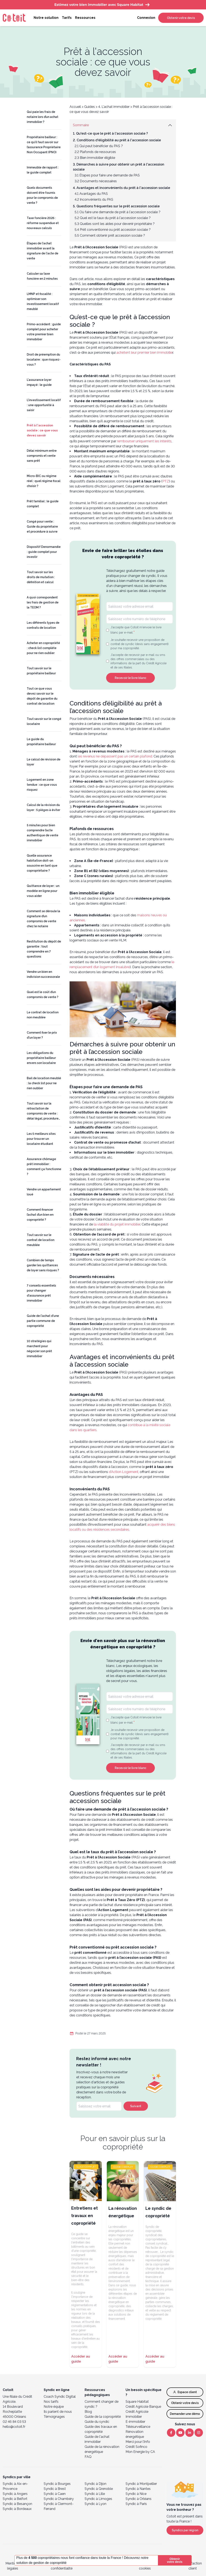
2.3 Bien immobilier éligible (95, 158)
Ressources (85, 18)
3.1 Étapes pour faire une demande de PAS (107, 175)
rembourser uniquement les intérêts (144, 441)
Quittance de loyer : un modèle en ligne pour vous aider (43, 891)
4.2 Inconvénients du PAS (94, 199)
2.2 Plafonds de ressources (95, 152)
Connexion (146, 18)
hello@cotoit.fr (14, 2427)
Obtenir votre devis (181, 17)
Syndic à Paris (136, 2504)
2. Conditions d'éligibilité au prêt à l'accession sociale (117, 140)
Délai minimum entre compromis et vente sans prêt (42, 455)
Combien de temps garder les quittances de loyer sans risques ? (43, 1265)
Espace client (185, 2392)
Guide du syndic (97, 2422)
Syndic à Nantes (138, 2489)
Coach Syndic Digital (60, 2397)
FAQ (88, 2457)
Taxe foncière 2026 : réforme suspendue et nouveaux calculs (43, 223)
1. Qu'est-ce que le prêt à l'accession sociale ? (110, 133)
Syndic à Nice (136, 2494)
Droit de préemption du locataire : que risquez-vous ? (44, 359)
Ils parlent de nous (58, 2412)
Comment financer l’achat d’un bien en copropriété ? (40, 1214)
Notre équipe (54, 2407)
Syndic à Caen (55, 2494)
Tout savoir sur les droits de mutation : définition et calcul (41, 577)
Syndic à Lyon (95, 2504)
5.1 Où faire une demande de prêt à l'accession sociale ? (117, 212)
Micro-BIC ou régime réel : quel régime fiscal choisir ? (43, 481)
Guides (89, 107)
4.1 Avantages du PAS (91, 194)
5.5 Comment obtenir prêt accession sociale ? (110, 235)
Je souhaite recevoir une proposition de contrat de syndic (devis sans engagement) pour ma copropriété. (140, 644)
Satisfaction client (192, 2565)
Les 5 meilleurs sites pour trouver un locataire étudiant (41, 1138)
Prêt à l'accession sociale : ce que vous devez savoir (42, 430)
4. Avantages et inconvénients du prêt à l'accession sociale (121, 188)
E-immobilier (135, 2422)
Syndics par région (185, 2530)
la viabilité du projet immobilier (116, 1224)
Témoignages (54, 2417)
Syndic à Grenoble (99, 2489)
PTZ (165, 481)
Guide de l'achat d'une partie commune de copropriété (43, 1321)
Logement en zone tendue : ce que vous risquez (42, 784)
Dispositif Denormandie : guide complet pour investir (44, 552)
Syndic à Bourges (57, 2484)
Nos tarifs (51, 2402)
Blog (88, 2412)
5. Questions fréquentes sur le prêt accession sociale (116, 206)
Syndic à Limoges (98, 2499)
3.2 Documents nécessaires (96, 181)
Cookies (104, 2563)
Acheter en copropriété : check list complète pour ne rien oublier (43, 648)
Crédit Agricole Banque (143, 2407)
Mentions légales (12, 2565)
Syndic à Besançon (17, 2504)
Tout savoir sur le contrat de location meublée (40, 1240)
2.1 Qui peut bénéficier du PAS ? (99, 146)
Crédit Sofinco (136, 2447)
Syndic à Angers (15, 2494)
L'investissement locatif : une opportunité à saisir (44, 405)
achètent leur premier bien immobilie (144, 353)
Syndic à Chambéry (59, 2499)
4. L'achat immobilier (114, 107)
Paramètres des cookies (145, 2565)
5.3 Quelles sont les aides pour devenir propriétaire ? (115, 224)
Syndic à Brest (55, 2489)
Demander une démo (185, 2413)
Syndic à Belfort (15, 2499)
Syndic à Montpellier (141, 2484)
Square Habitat (137, 2402)
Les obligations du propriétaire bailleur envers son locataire (41, 1058)
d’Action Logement (123, 1472)
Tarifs (67, 18)
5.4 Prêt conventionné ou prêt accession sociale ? (113, 230)
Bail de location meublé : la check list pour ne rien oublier (44, 1083)
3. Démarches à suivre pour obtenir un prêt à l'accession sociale (118, 166)
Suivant (135, 2106)
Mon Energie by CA (140, 2452)
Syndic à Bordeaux (17, 2509)
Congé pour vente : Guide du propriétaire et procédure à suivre (42, 526)
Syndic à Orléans (138, 2499)
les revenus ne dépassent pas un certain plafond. (115, 756)
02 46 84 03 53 (14, 2422)
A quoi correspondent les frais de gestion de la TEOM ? (42, 602)
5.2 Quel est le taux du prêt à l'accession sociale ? (113, 218)
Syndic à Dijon (95, 2484)
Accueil (75, 107)
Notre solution (46, 18)
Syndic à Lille (95, 2494)
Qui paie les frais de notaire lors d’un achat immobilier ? (42, 117)
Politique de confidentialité (61, 2565)
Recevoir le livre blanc (130, 678)
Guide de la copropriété (103, 2417)
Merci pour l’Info (138, 2442)
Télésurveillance (138, 2427)
